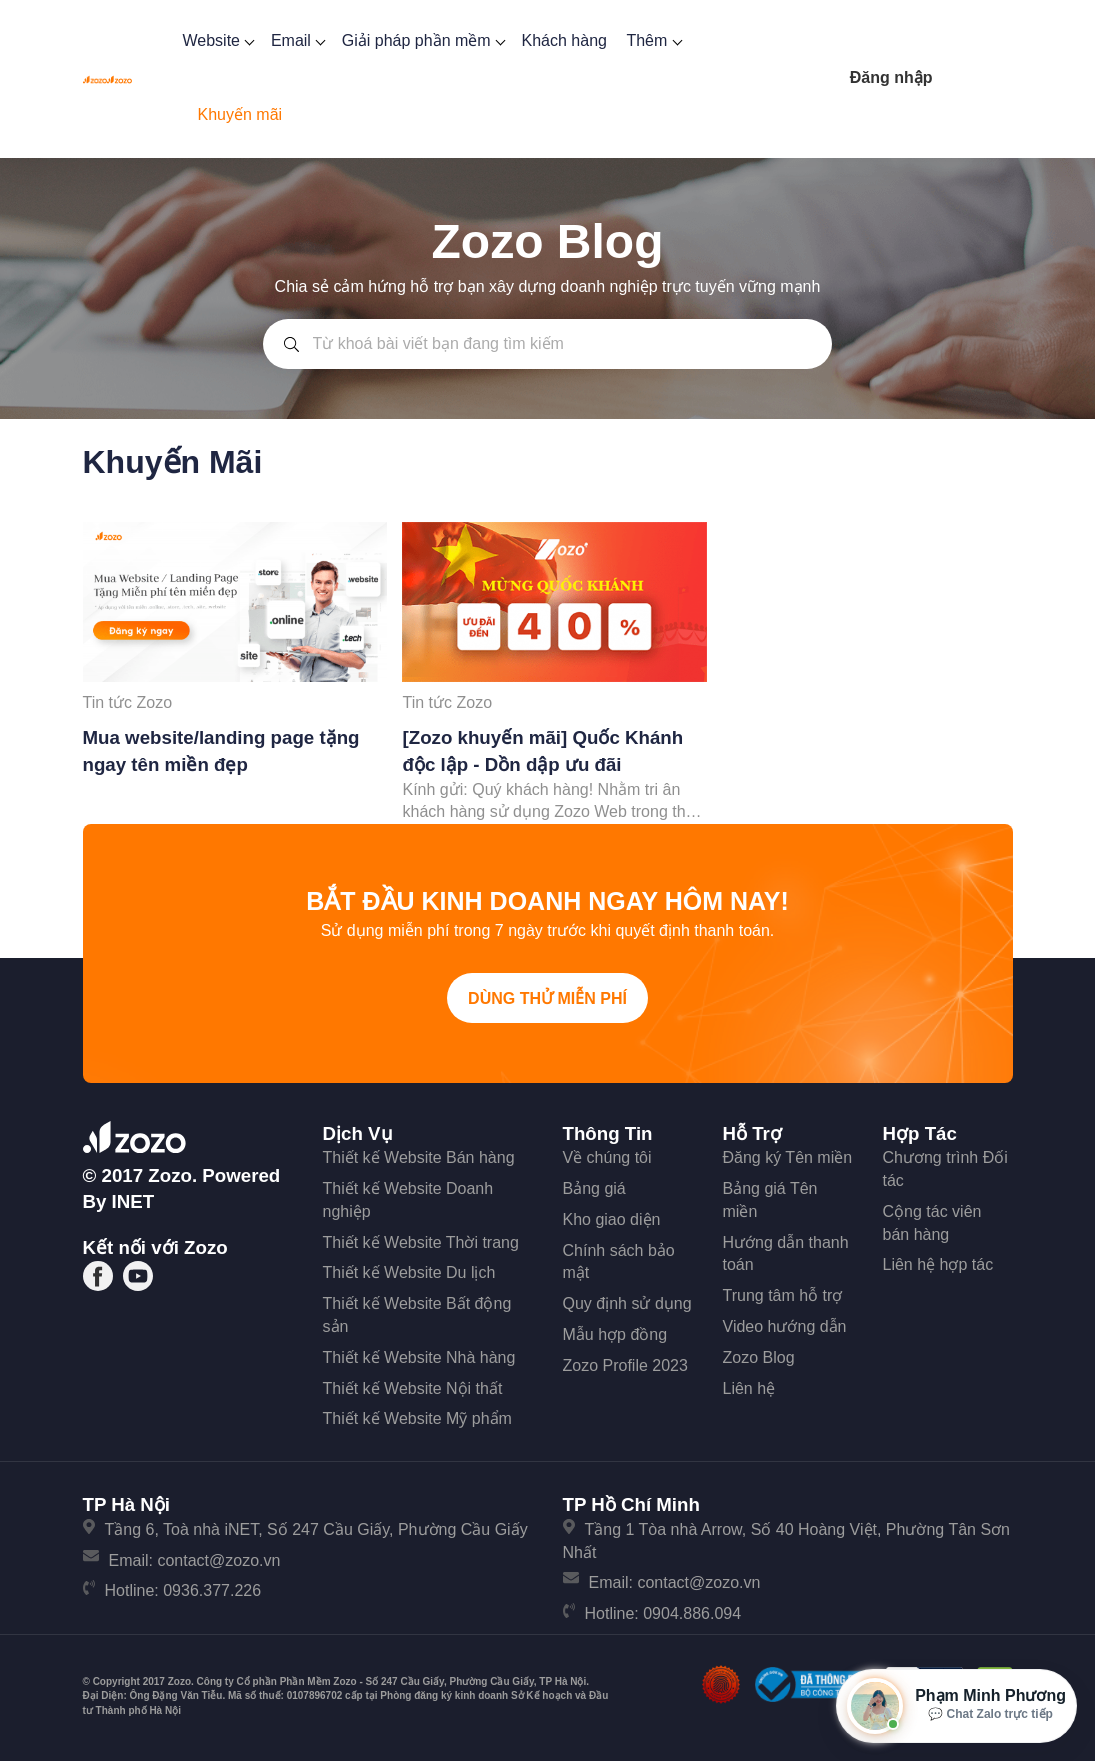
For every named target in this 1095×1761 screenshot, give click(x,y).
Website (216, 40)
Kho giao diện (612, 1219)
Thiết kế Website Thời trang (421, 1242)
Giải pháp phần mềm (422, 40)
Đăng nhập (891, 77)
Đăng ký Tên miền (788, 1157)
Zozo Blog (759, 1357)
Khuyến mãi (239, 114)
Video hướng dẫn (785, 1326)
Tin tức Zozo (128, 702)
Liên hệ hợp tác (938, 1264)
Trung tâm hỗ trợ (783, 1295)
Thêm (652, 40)
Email (296, 40)
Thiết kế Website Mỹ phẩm (417, 1418)
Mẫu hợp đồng (615, 1334)
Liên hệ (749, 1388)
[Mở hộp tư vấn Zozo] (956, 1706)
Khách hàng (564, 40)
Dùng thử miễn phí (547, 998)
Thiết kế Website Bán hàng (419, 1157)
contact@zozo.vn (218, 1560)
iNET (133, 1201)
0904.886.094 (692, 1613)
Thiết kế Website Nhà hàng (419, 1357)
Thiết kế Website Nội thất (413, 1388)
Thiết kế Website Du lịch (409, 1272)
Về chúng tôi (607, 1157)
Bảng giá (594, 1188)
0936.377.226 (212, 1590)
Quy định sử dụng (627, 1303)
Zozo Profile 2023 (625, 1365)
